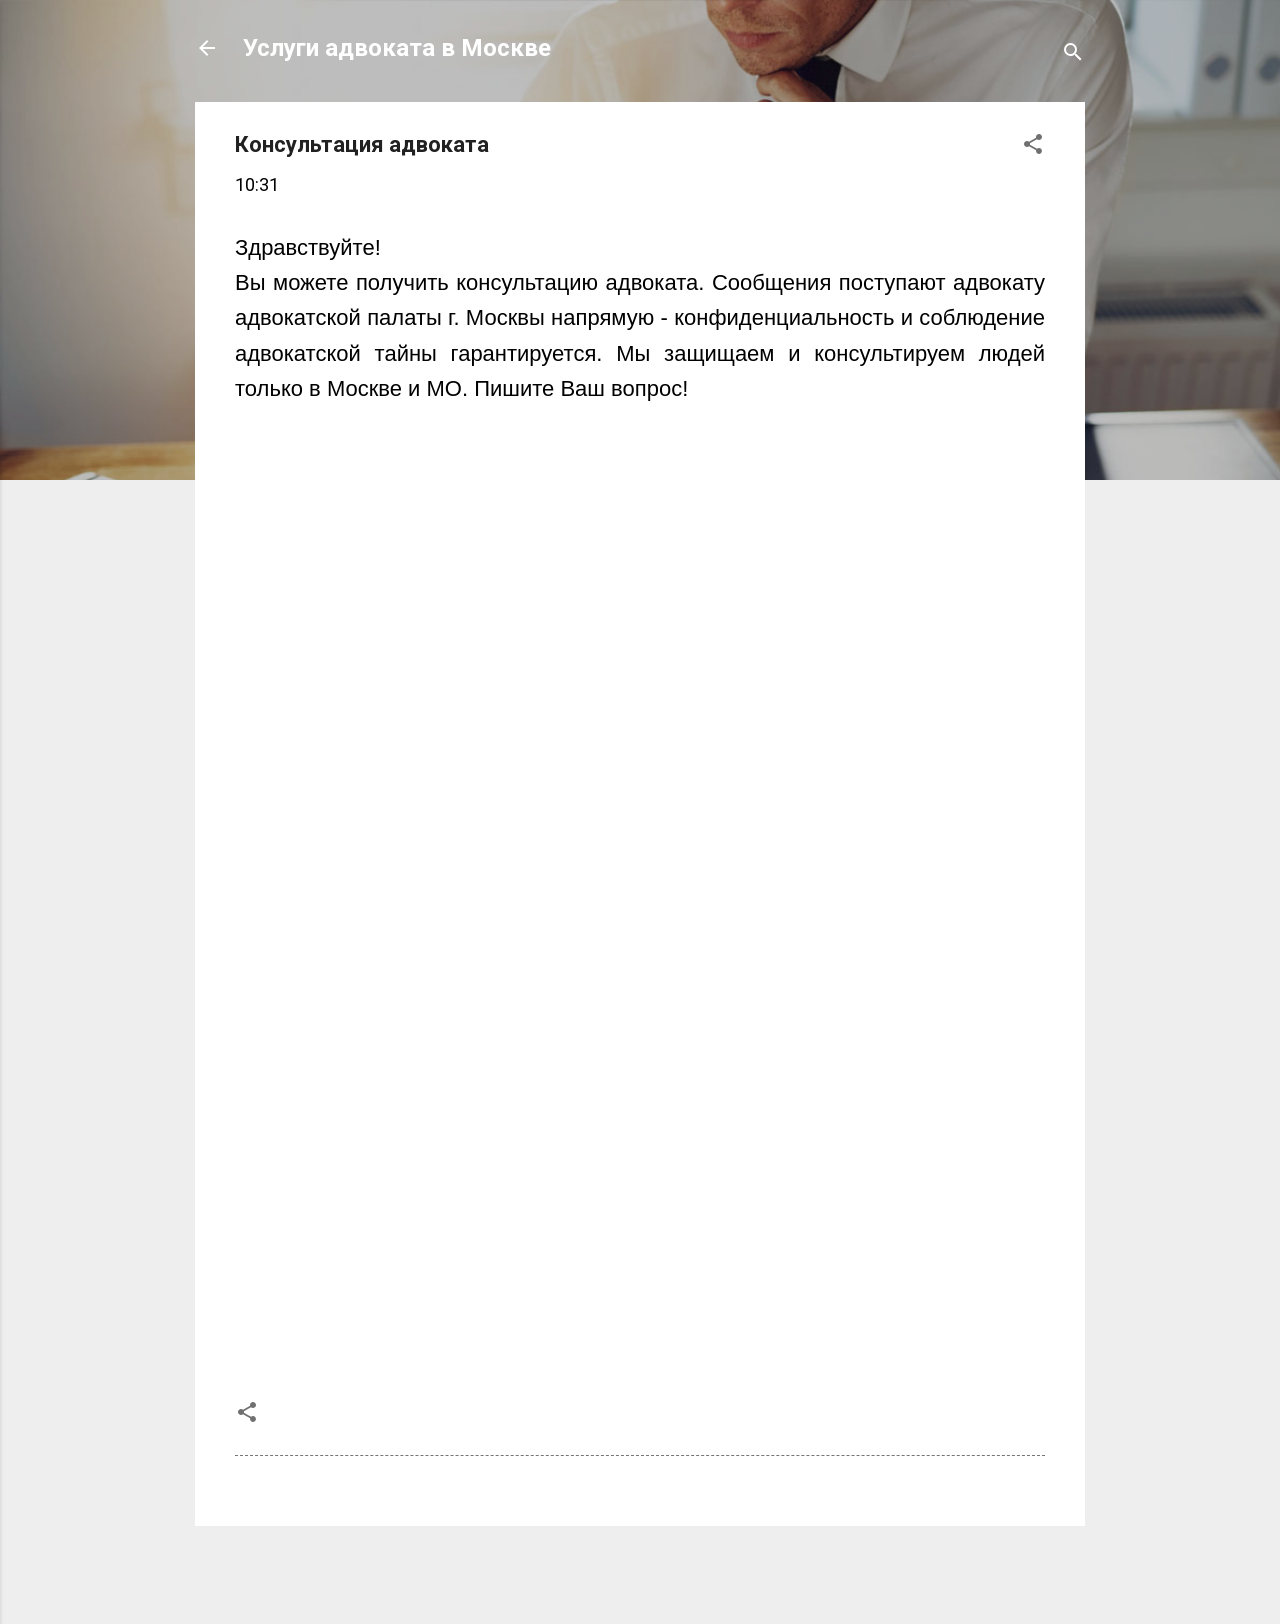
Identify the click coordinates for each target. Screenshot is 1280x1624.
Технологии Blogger (640, 1571)
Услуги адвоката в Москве (397, 48)
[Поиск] (1073, 54)
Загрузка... (555, 876)
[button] (1033, 147)
